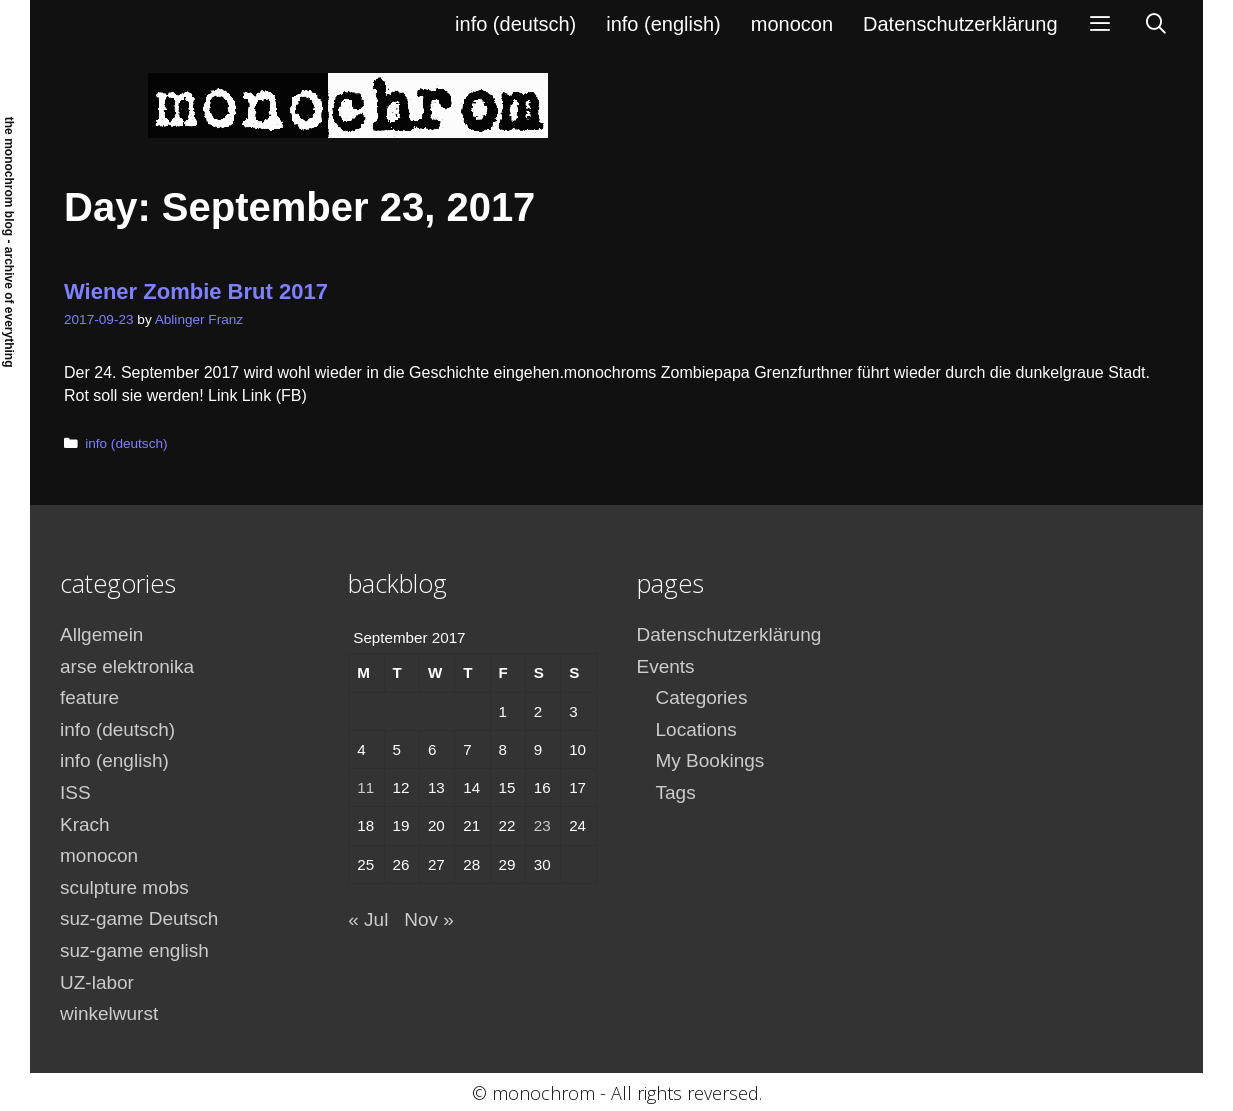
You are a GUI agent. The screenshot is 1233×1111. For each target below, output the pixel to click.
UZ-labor (97, 982)
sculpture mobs (124, 887)
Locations (696, 729)
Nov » (429, 919)
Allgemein (101, 634)
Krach (85, 824)
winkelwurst (109, 1013)
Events (666, 666)
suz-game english (134, 950)
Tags (676, 792)
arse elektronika (127, 666)
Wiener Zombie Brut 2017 (196, 291)
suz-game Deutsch (139, 918)
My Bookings (710, 760)
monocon (792, 24)
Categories (702, 697)
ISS (75, 792)
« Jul (368, 919)
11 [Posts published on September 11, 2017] (365, 787)
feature (89, 697)
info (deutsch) (515, 24)
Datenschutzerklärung (960, 24)
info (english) (663, 24)
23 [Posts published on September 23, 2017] (542, 825)
